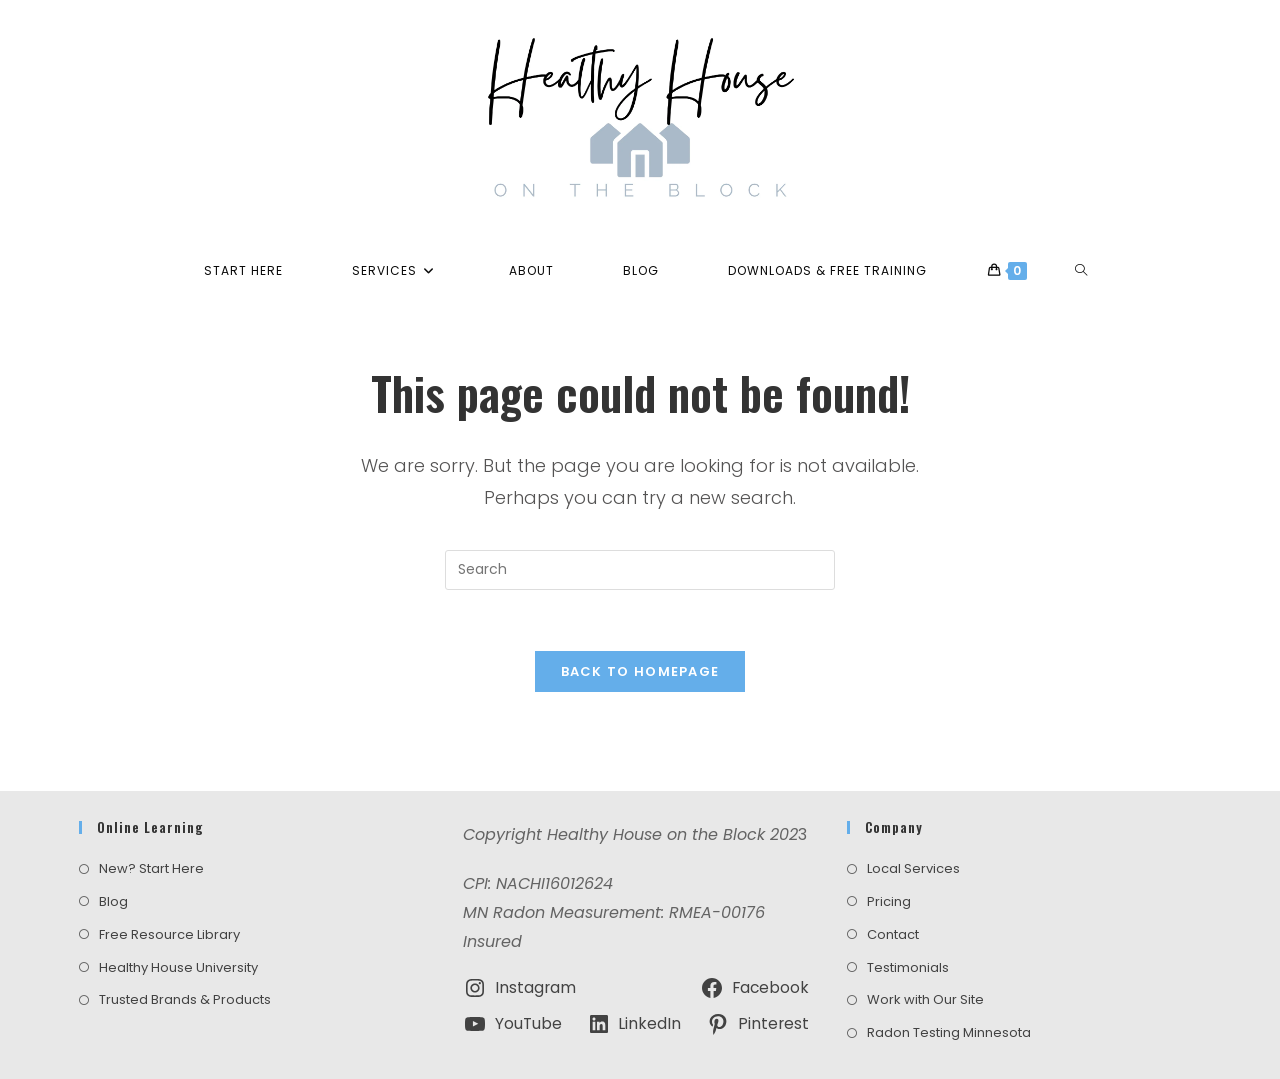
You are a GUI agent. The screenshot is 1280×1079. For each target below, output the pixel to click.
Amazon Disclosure (763, 1044)
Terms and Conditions (523, 1044)
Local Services (913, 820)
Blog (113, 852)
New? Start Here (151, 820)
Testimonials (908, 918)
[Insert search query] (640, 570)
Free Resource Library (169, 885)
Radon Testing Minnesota (949, 984)
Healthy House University (178, 918)
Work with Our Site (925, 951)
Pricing (889, 852)
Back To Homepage (640, 671)
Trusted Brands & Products (185, 951)
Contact (893, 885)
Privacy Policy (647, 1044)
